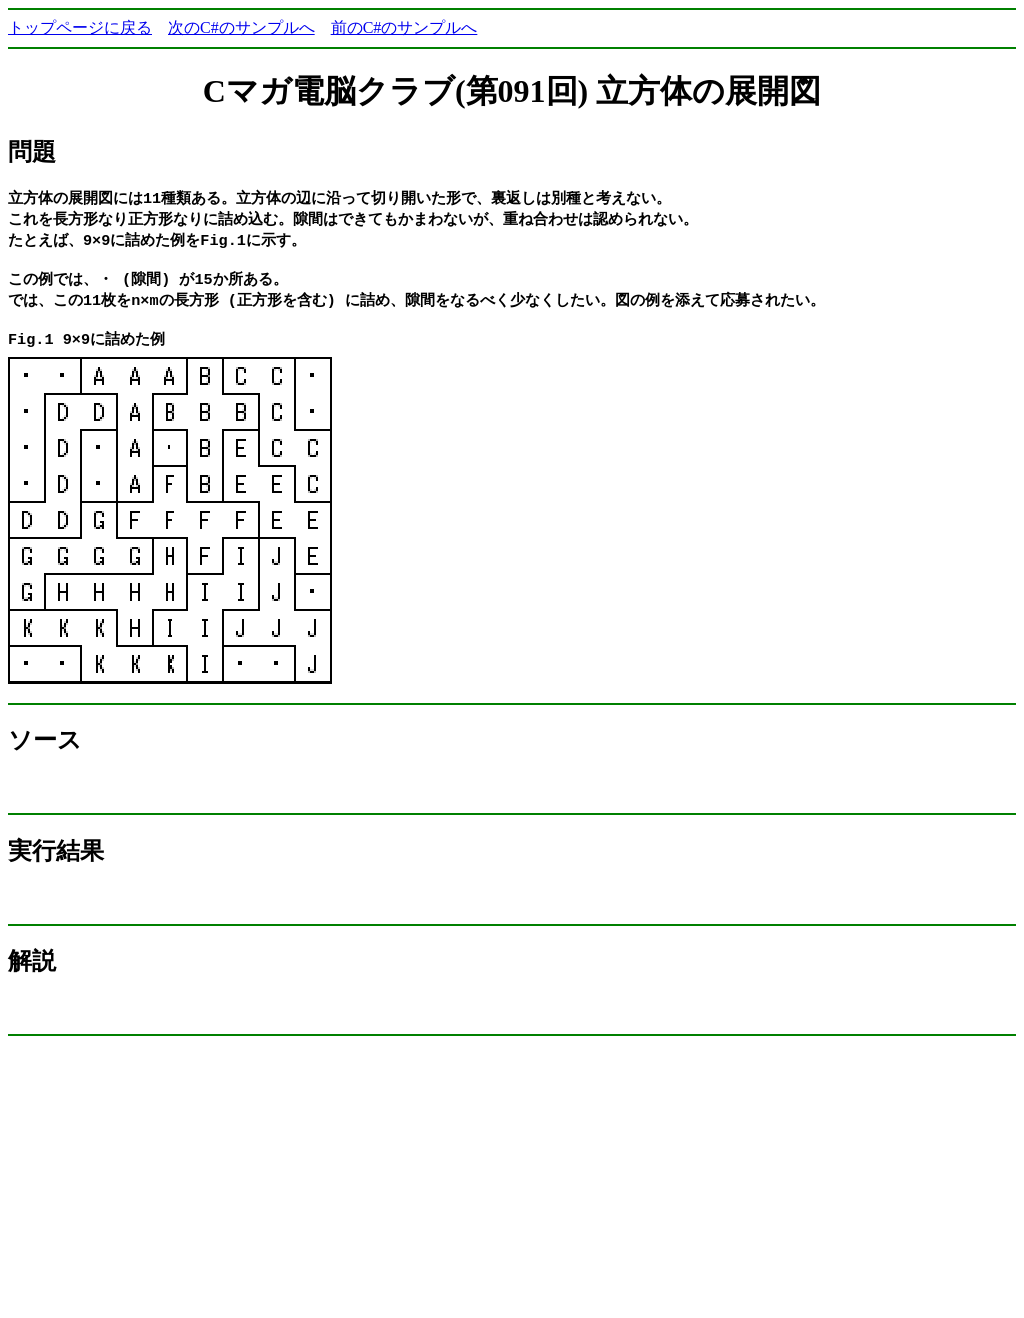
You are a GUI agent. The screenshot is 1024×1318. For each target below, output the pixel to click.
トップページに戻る (80, 27)
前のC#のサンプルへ (404, 27)
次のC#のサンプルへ (241, 27)
